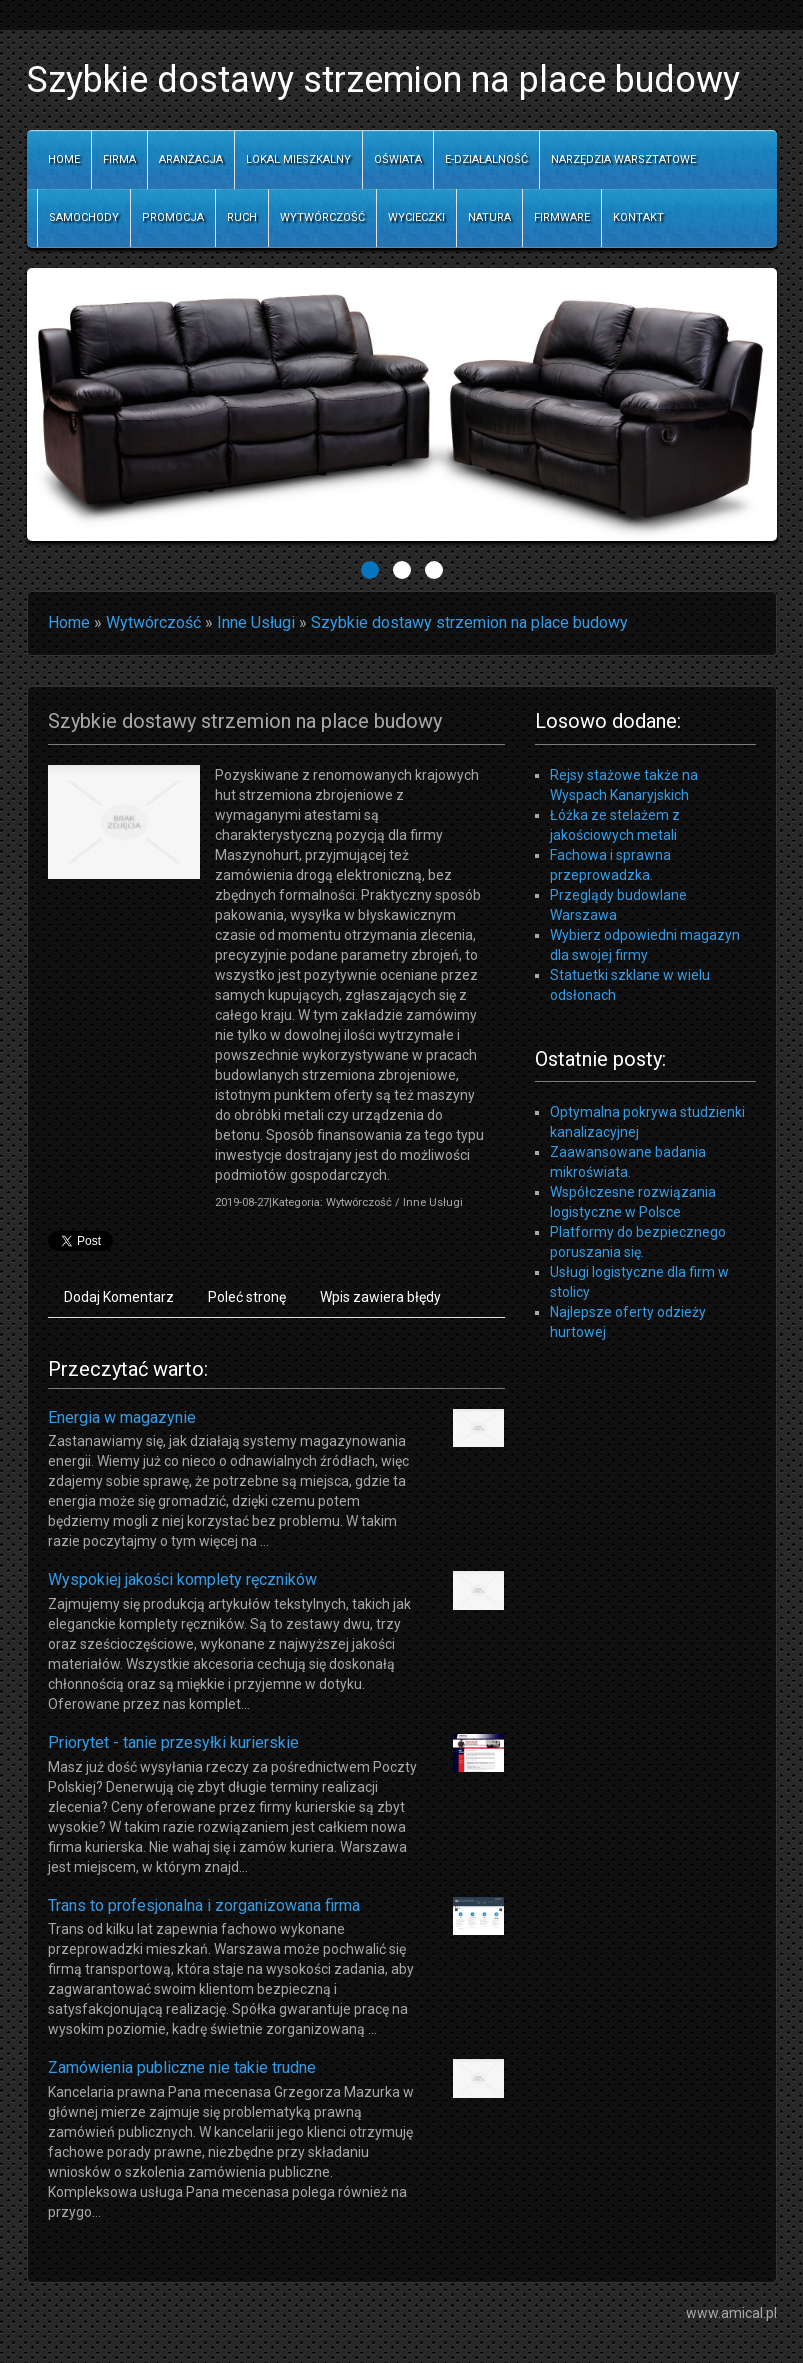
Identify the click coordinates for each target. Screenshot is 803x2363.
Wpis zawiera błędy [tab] (380, 1297)
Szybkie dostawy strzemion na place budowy (469, 622)
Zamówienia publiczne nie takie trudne (182, 2067)
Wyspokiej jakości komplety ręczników (182, 1579)
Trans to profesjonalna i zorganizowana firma (204, 1905)
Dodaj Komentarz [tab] (119, 1297)
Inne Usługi (256, 622)
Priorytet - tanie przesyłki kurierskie (173, 1742)
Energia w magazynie (122, 1417)
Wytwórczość (153, 622)
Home (69, 622)
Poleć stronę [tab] (247, 1297)
